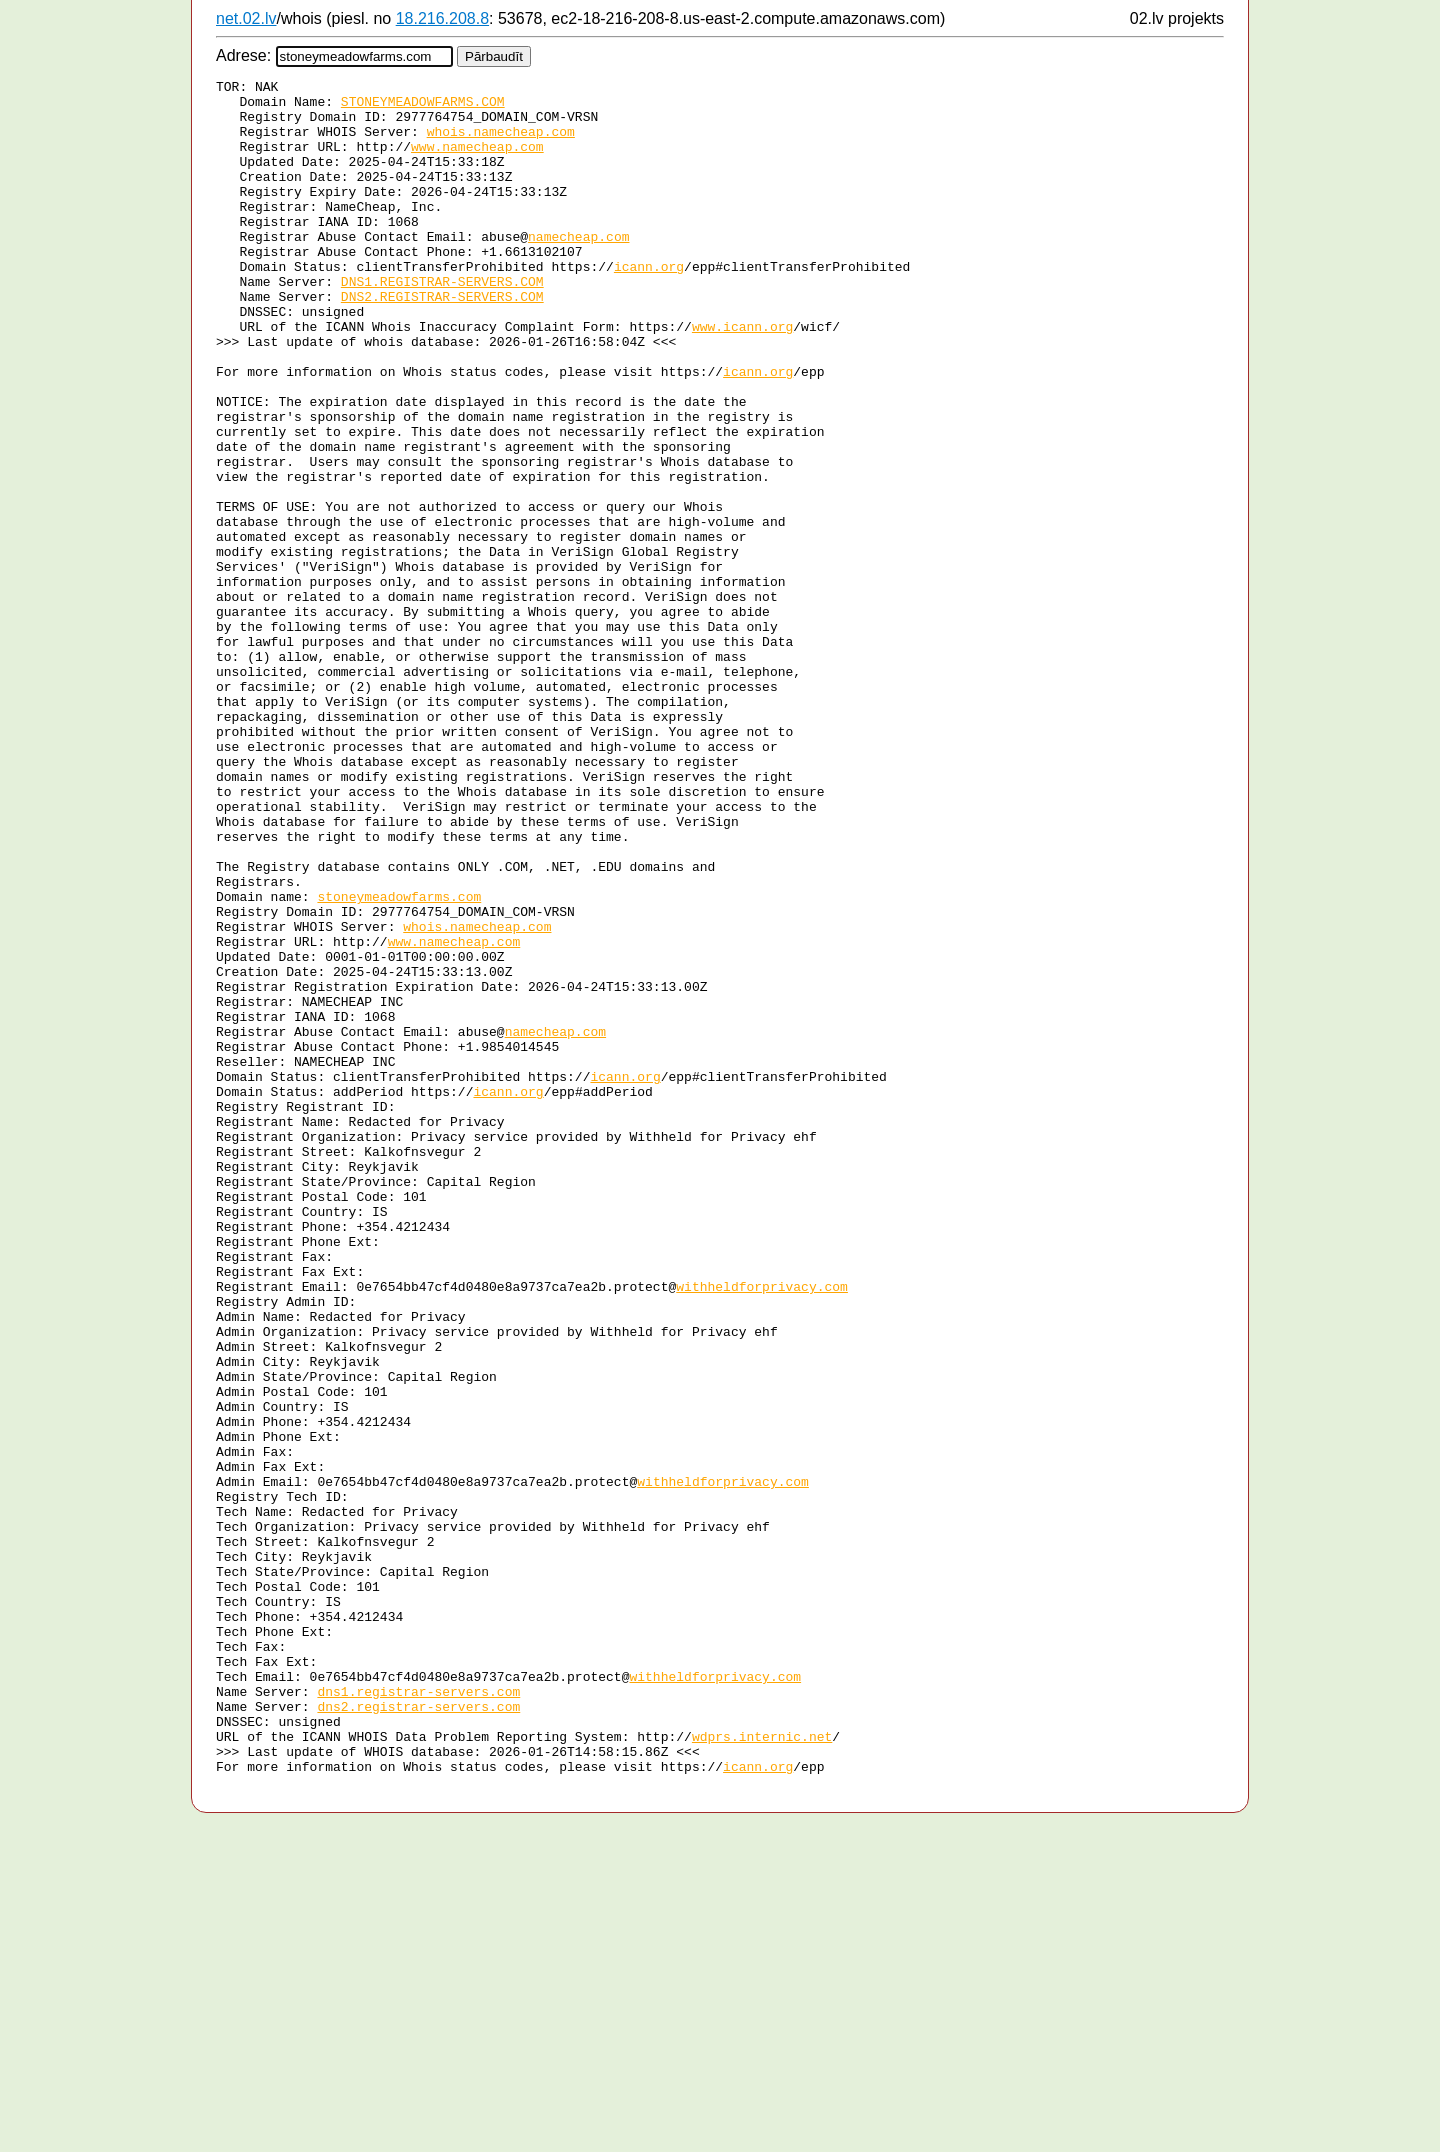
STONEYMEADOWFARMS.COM (423, 107)
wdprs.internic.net (762, 2069)
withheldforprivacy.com (762, 1529)
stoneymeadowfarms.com (399, 1061)
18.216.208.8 (442, 18)
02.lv (1147, 18)
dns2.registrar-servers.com (418, 2033)
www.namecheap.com (477, 161)
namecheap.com (578, 269)
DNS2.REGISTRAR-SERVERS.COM (442, 341)
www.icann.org (742, 377)
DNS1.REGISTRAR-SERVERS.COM (442, 323)
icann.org (649, 305)
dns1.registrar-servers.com (418, 2015)
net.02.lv (246, 18)
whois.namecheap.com (501, 143)
